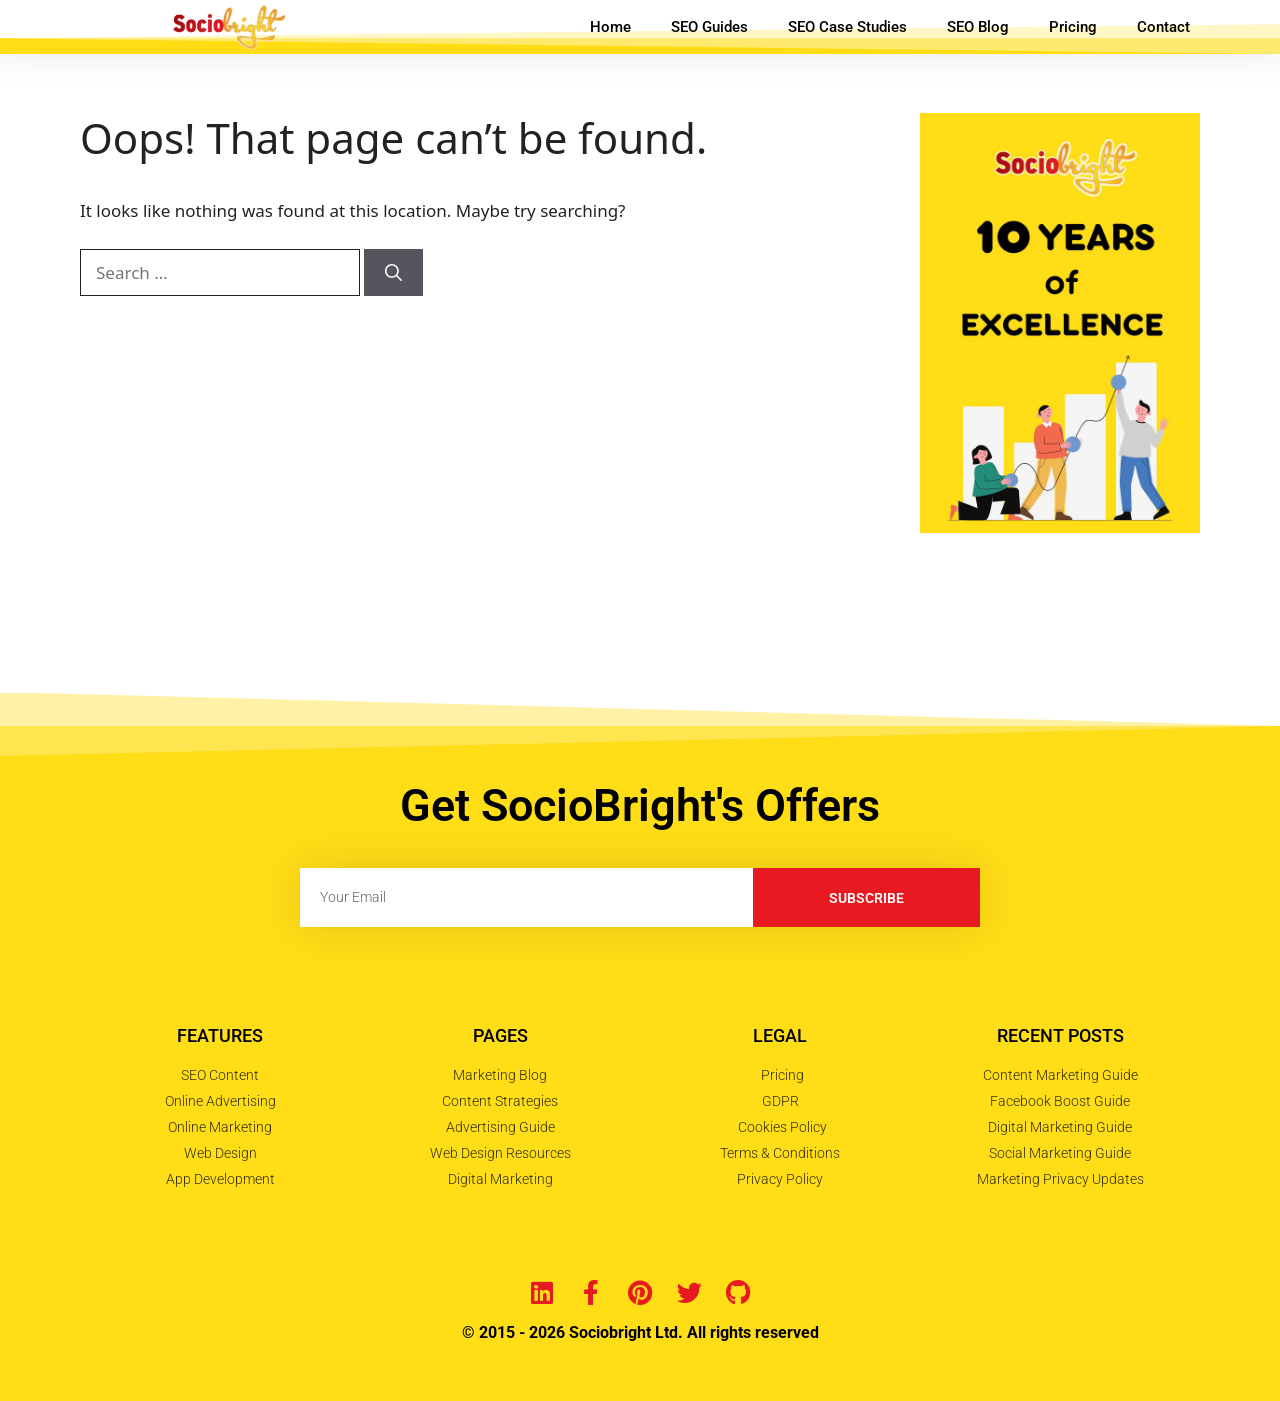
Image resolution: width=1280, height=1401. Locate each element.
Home (610, 27)
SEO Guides (709, 27)
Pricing (1073, 27)
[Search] (393, 273)
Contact (1163, 27)
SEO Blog (978, 27)
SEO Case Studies (847, 27)
